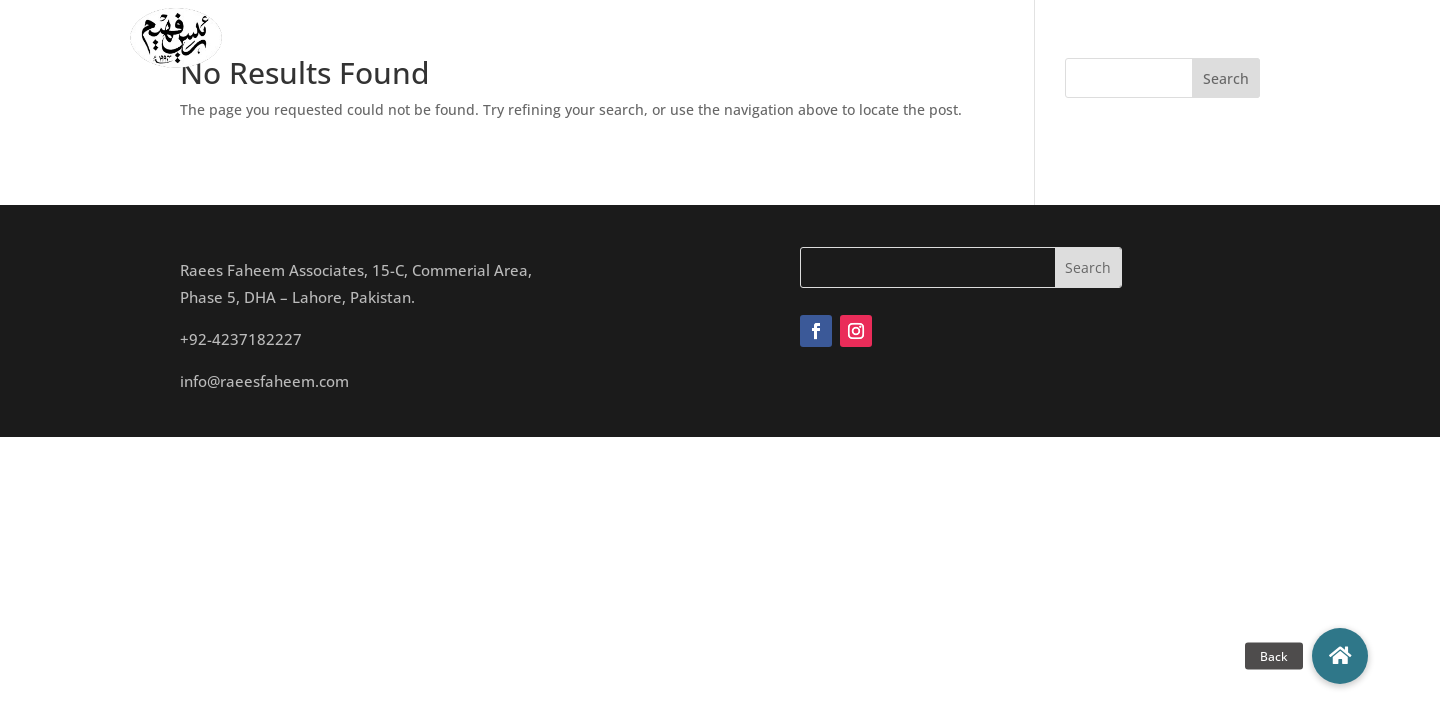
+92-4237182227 (241, 339)
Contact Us (1127, 38)
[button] (1340, 656)
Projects (874, 38)
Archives (963, 38)
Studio (794, 38)
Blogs (1040, 38)
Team (725, 38)
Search (1226, 78)
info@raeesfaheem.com (264, 381)
